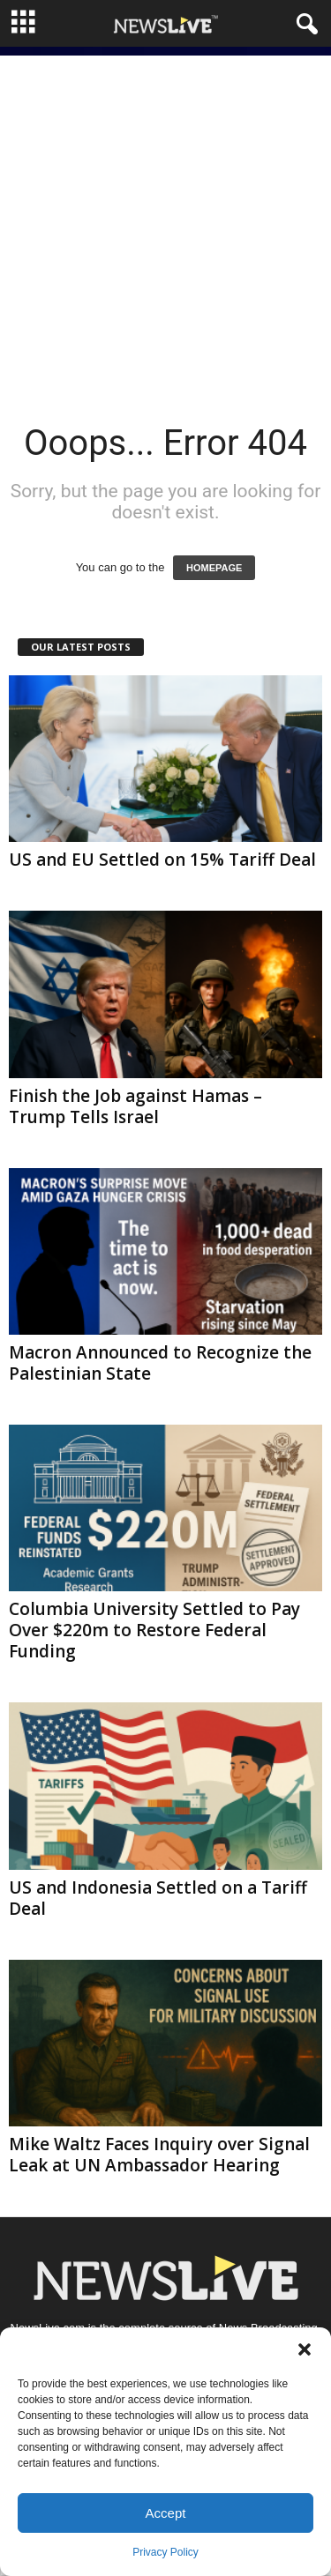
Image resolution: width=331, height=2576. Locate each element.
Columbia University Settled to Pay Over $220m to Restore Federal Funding (154, 1630)
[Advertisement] (165, 221)
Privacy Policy (165, 2552)
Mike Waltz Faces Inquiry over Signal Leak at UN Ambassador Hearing (159, 2155)
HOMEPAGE (214, 567)
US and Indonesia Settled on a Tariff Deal (158, 1898)
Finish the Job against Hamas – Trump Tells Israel (135, 1106)
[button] (304, 2349)
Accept (166, 2512)
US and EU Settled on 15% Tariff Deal (162, 859)
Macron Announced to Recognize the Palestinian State (160, 1363)
